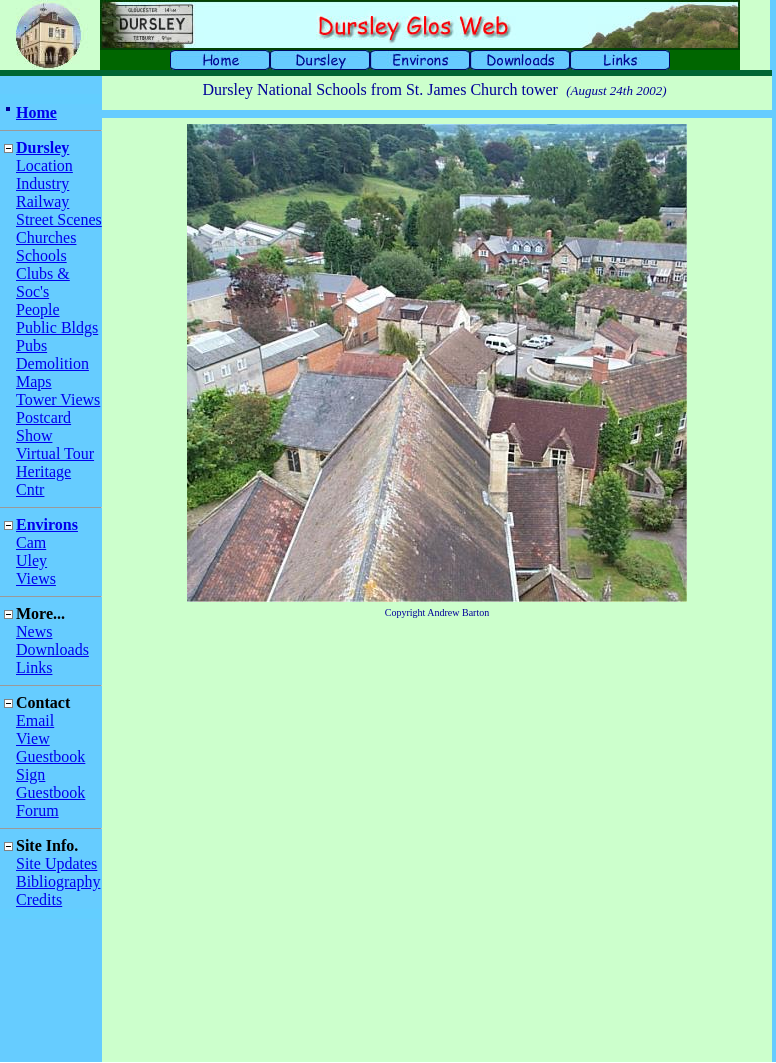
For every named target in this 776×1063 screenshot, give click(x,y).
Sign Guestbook (50, 783)
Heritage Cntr (43, 480)
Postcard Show (43, 426)
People (38, 309)
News (34, 631)
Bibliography (58, 881)
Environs (47, 524)
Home (36, 112)
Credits (39, 899)
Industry (42, 183)
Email (35, 720)
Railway (42, 201)
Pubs (31, 345)
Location (44, 165)
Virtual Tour (55, 453)
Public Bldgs (57, 327)
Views (36, 578)
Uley (31, 560)
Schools (41, 255)
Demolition (52, 363)
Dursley (42, 147)
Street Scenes (59, 219)
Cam (31, 542)
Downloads (52, 649)
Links (34, 667)
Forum (37, 810)
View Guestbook (50, 747)
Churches (46, 237)
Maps (34, 381)
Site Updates (56, 863)
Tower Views (58, 399)
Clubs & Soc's (43, 282)
